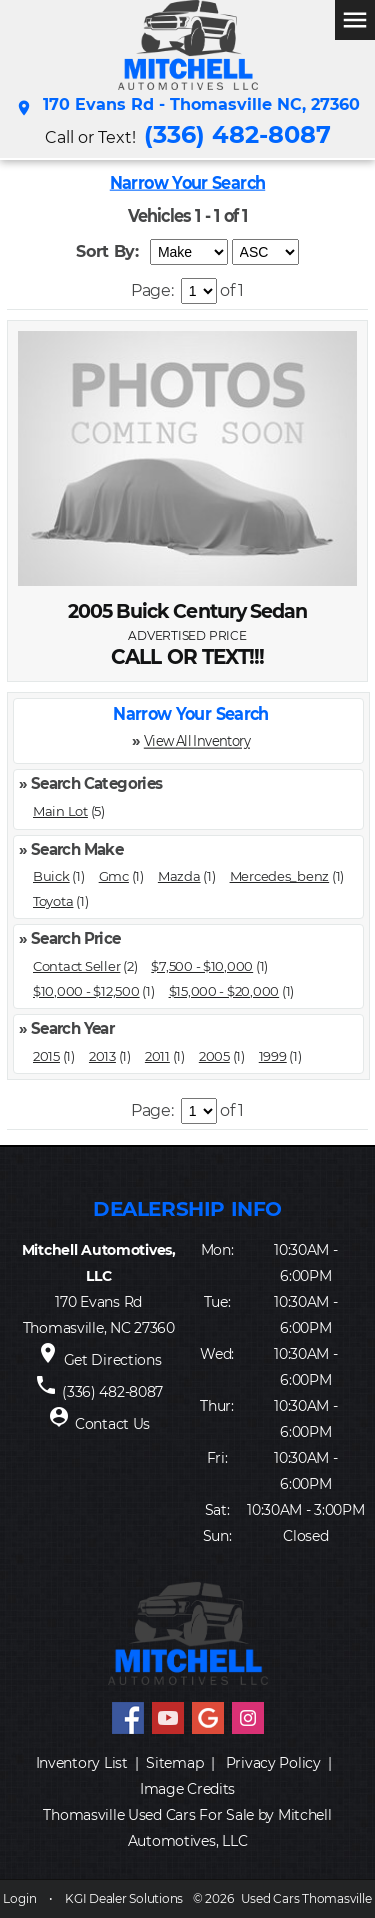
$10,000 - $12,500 (86, 991)
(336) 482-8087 (237, 134)
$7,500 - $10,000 (202, 966)
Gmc (114, 876)
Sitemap (174, 1763)
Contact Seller (76, 966)
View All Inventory (197, 741)
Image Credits (187, 1789)
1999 (273, 1056)
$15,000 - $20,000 (224, 991)
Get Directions (113, 1360)
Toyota (53, 901)
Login (19, 1898)
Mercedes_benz (280, 876)
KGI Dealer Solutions (124, 1898)
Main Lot (60, 811)
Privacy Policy (273, 1763)
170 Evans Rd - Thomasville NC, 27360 (187, 108)
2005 (214, 1056)
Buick (51, 876)
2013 (102, 1056)
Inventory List (82, 1763)
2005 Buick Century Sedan (187, 611)
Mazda (179, 876)
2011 (157, 1056)
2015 (46, 1056)
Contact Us (112, 1424)
